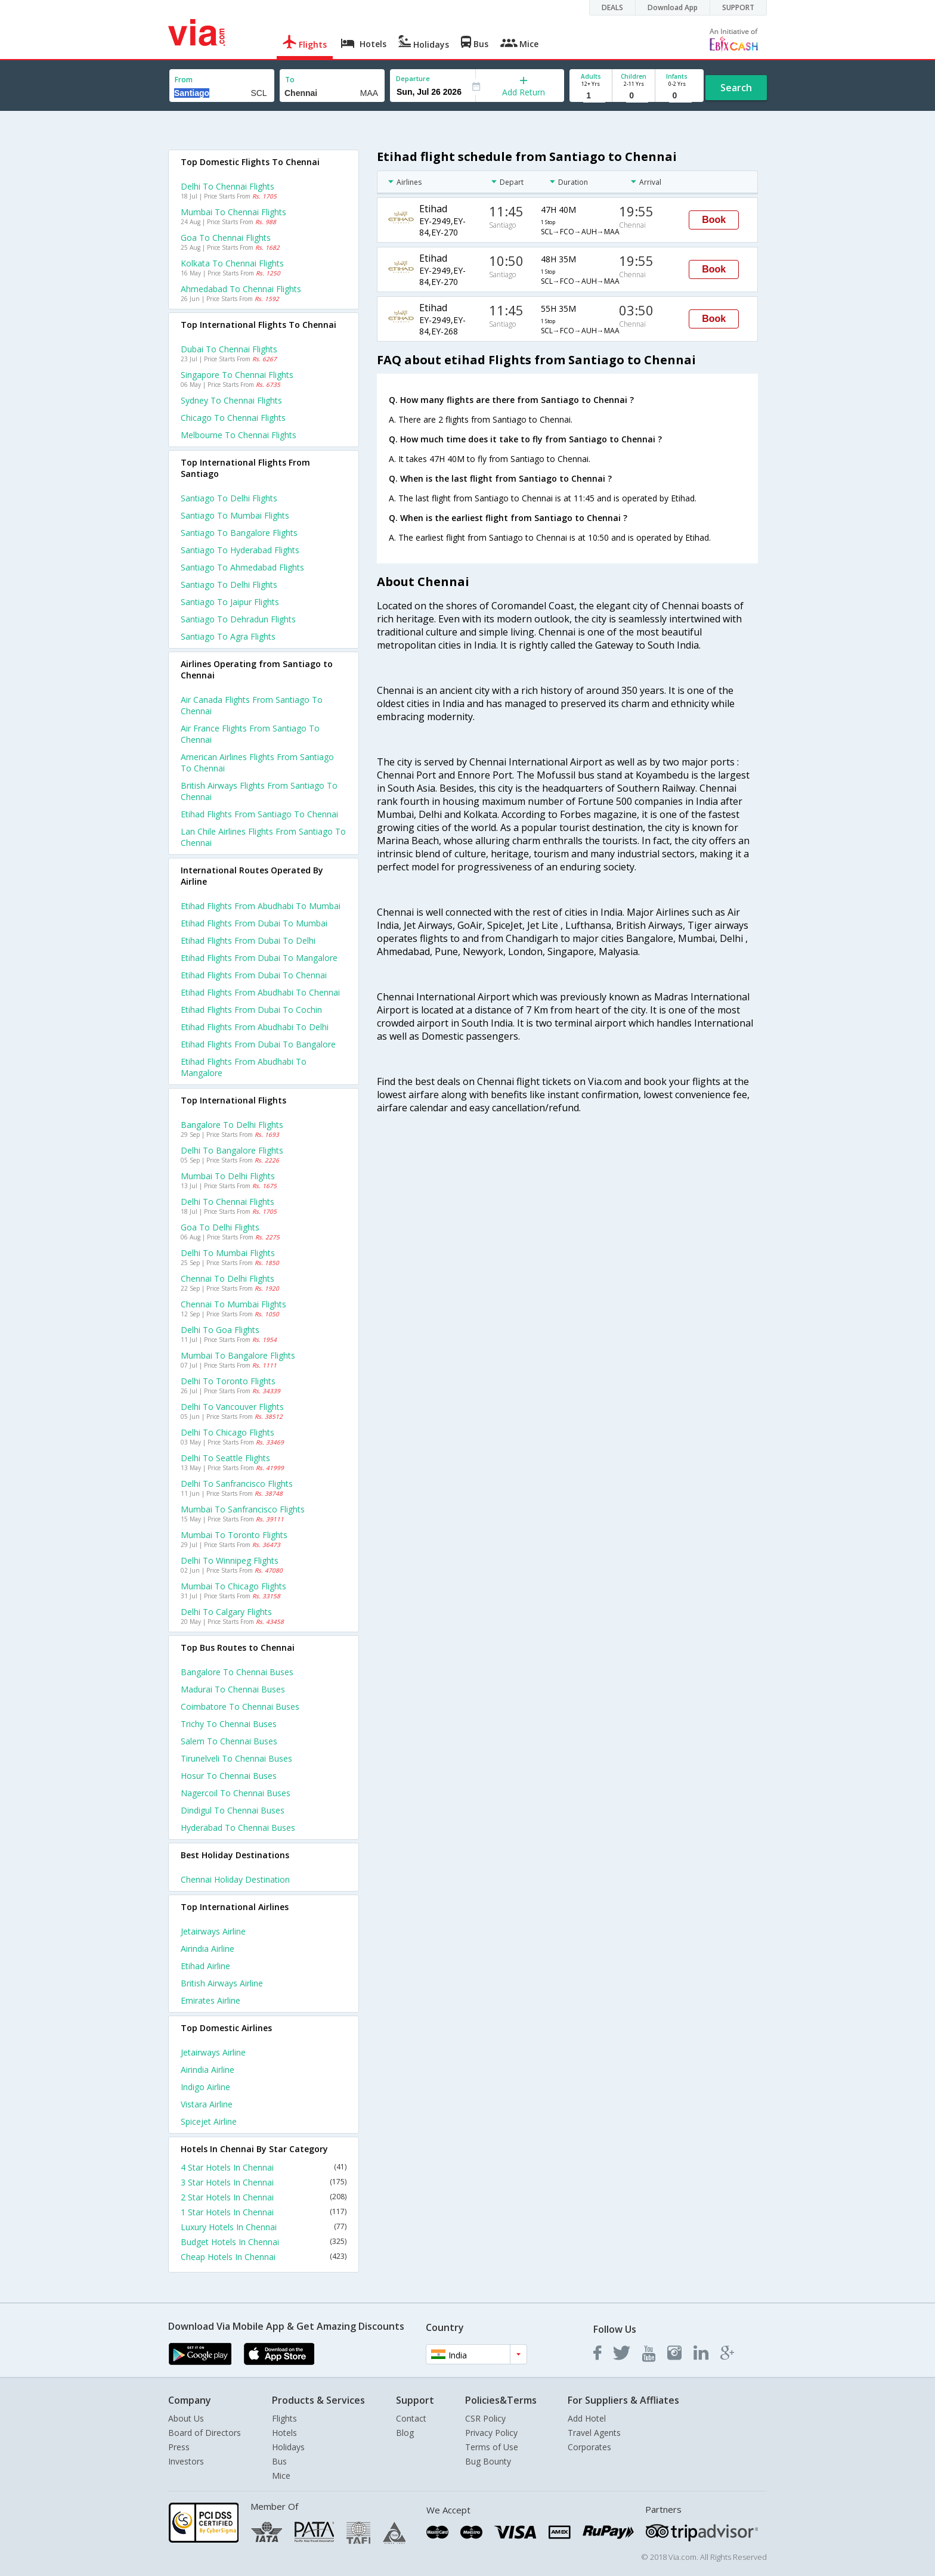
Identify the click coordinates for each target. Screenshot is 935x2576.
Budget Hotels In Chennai (263, 2242)
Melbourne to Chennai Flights (238, 435)
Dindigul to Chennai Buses (232, 1810)
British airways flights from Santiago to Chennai (259, 791)
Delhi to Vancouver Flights (232, 1406)
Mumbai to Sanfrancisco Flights (243, 1509)
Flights (284, 2418)
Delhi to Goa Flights (220, 1329)
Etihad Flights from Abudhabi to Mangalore (243, 1067)
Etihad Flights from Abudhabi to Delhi (255, 1027)
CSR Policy (485, 2418)
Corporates (589, 2447)
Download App (673, 7)
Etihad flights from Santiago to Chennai (259, 814)
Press (179, 2447)
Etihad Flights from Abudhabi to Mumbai (260, 906)
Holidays (288, 2447)
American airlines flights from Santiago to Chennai (257, 762)
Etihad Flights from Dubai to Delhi (248, 940)
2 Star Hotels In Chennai (263, 2197)
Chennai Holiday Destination (235, 1879)
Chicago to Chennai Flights (233, 417)
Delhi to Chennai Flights (227, 186)
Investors (186, 2461)
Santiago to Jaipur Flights (230, 601)
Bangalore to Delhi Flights (232, 1124)
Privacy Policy (491, 2432)
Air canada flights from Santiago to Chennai (252, 705)
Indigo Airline (205, 2087)
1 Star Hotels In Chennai (263, 2212)
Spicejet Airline (209, 2121)
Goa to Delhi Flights (220, 1227)
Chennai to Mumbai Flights (233, 1304)
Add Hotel (587, 2418)
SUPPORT (738, 7)
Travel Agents (594, 2432)
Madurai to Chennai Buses (233, 1689)
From (184, 80)
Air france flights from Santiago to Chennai (250, 734)
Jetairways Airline (213, 1931)
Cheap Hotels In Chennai (263, 2256)
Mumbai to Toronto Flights (234, 1534)
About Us (186, 2418)
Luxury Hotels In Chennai (263, 2227)
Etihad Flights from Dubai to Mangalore (259, 957)
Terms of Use (491, 2447)
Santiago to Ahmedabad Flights (242, 567)
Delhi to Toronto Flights (228, 1381)
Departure (413, 78)
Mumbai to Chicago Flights (233, 1586)
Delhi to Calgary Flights (226, 1611)
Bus (279, 2461)
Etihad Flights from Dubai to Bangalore (258, 1044)
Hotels (284, 2432)
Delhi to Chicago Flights (227, 1432)
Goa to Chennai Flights (226, 237)
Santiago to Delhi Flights (229, 498)
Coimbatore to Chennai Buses (240, 1706)
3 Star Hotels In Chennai (263, 2182)
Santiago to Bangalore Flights (239, 532)
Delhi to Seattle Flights (225, 1458)
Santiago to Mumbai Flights (235, 515)
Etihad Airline (205, 1965)
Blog (405, 2432)
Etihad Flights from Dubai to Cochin (251, 1009)
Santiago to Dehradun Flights (238, 619)
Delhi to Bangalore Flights (232, 1150)
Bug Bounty (488, 2461)
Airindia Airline (207, 1948)
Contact (411, 2418)
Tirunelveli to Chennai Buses (236, 1758)
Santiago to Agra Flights (228, 636)
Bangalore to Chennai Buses (237, 1672)
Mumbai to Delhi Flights (228, 1176)
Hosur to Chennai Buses (229, 1775)
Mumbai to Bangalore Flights (238, 1355)
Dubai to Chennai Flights (229, 349)
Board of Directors (204, 2432)
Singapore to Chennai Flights (237, 374)
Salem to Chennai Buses (229, 1741)
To (290, 80)
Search (736, 87)
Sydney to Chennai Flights (231, 400)
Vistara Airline (207, 2104)
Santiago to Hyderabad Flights (240, 550)
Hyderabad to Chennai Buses (238, 1827)
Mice (281, 2475)
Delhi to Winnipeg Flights (229, 1560)
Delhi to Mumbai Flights (228, 1252)
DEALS (612, 7)
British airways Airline (222, 1983)
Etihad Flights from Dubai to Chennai (254, 975)
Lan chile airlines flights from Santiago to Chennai (263, 837)
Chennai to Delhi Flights (227, 1278)
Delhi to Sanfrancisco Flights (237, 1483)
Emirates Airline (210, 2000)
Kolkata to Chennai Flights (232, 263)
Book (714, 220)
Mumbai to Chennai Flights (233, 212)
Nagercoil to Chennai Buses (235, 1793)
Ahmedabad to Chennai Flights (241, 289)
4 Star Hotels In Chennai (263, 2167)
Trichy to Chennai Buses (229, 1723)
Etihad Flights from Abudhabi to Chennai (260, 992)
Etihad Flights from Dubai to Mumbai (254, 923)
